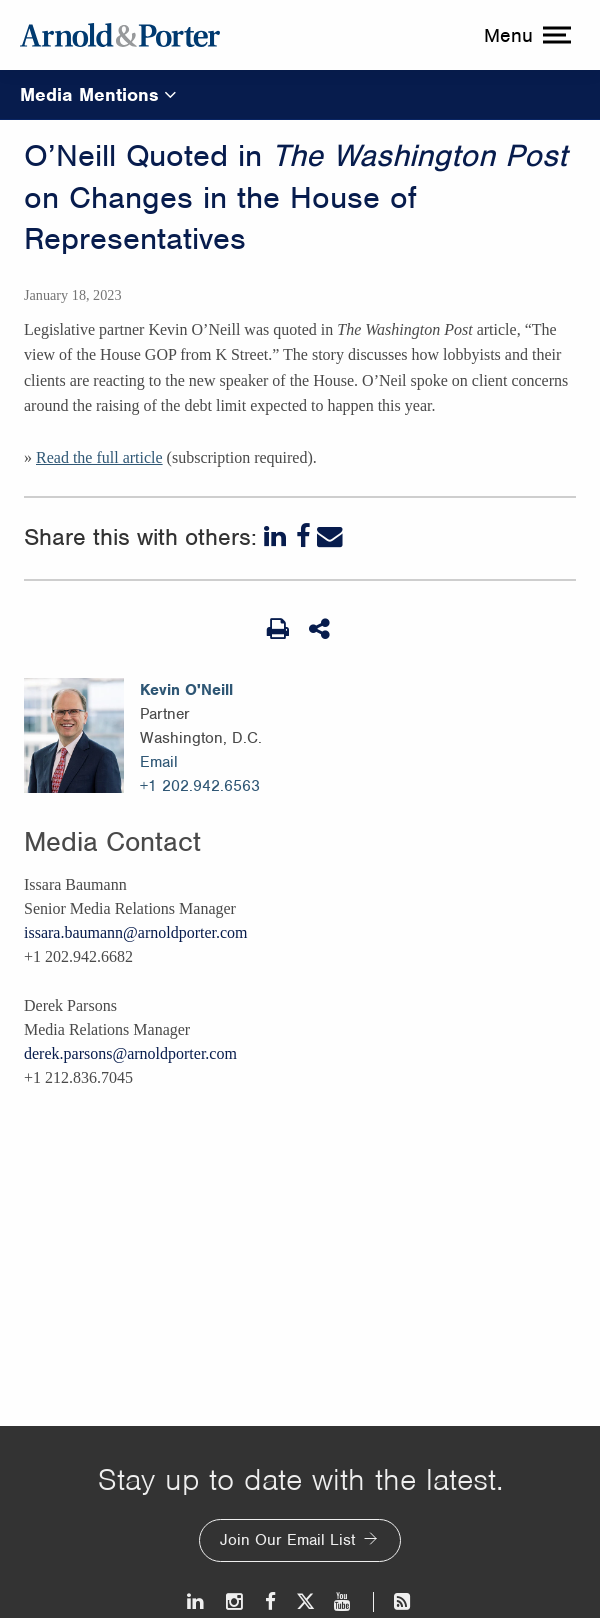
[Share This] (321, 629)
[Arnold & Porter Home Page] (120, 35)
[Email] (330, 537)
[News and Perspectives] (393, 1601)
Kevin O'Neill (186, 690)
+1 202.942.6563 (200, 786)
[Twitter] (305, 1601)
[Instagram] (235, 1601)
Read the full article (99, 457)
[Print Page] (278, 629)
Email (159, 762)
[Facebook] (303, 537)
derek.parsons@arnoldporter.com (130, 1053)
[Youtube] (343, 1601)
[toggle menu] (525, 35)
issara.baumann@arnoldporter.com (136, 932)
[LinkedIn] (277, 537)
